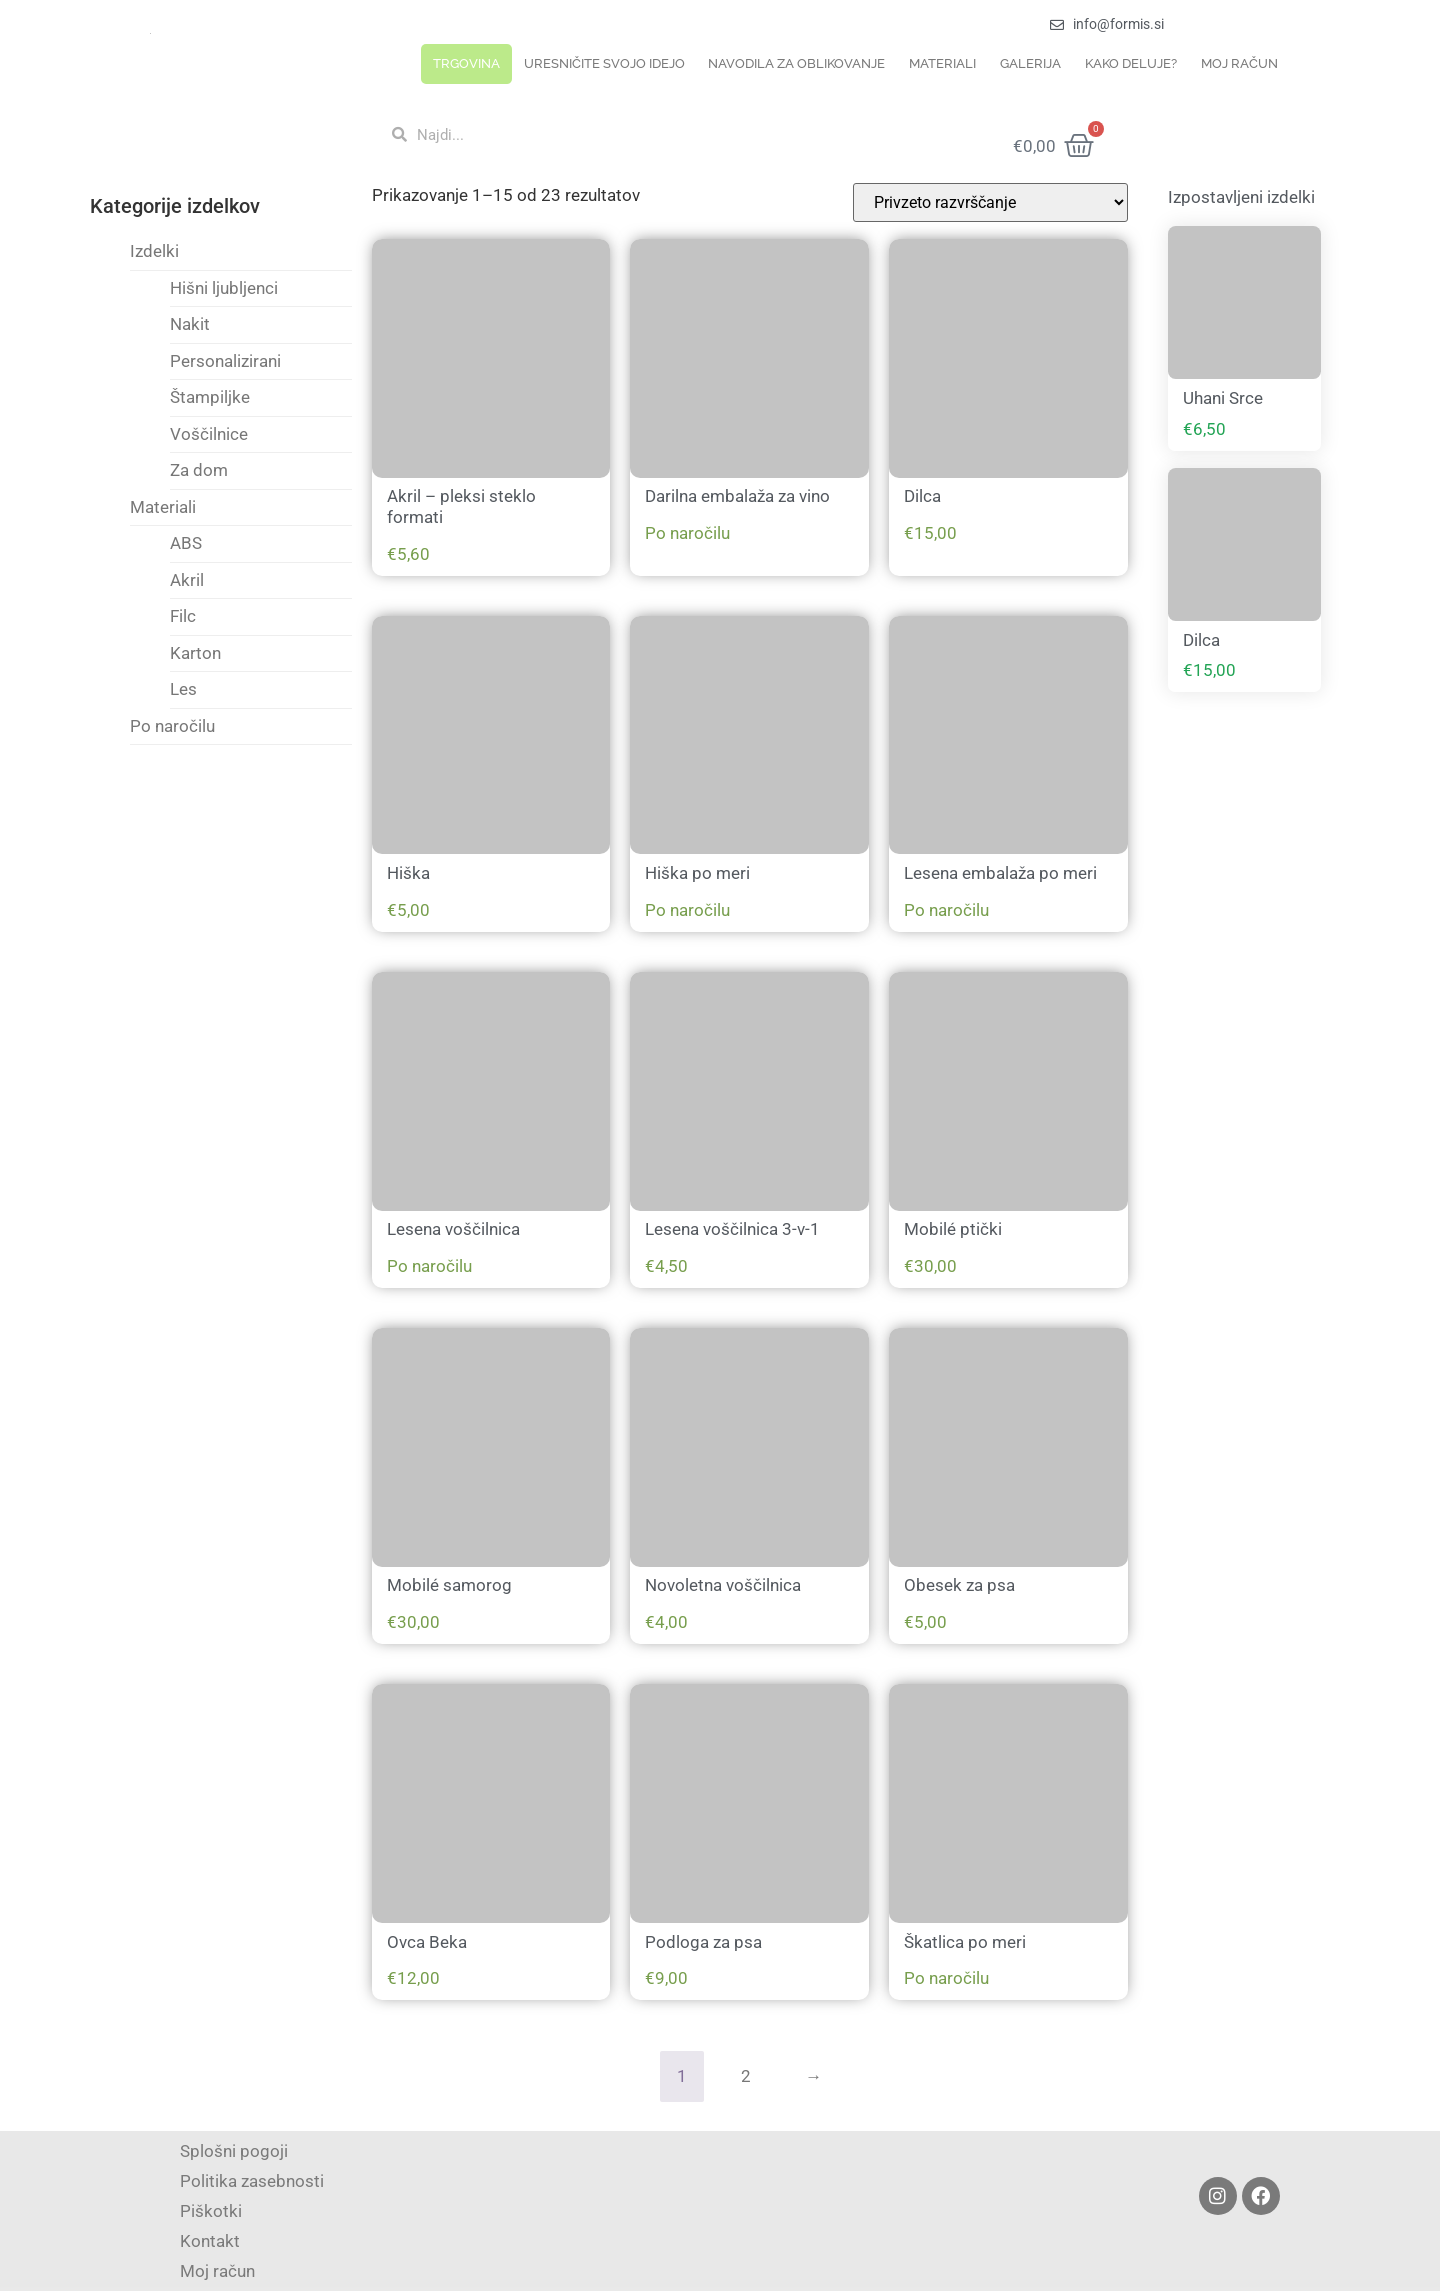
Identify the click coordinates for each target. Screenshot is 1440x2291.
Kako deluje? (1131, 63)
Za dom (199, 470)
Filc (183, 616)
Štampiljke (210, 397)
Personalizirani (225, 361)
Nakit (190, 324)
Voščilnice (209, 434)
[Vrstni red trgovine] (990, 202)
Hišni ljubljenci (224, 288)
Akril (187, 580)
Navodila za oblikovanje (796, 63)
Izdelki (154, 251)
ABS (186, 543)
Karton (195, 653)
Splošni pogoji (234, 2151)
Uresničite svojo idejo (604, 63)
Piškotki (211, 2211)
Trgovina (466, 63)
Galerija (1030, 63)
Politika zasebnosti (252, 2181)
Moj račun (1239, 63)
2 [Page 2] (746, 2076)
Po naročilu (172, 726)
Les (183, 689)
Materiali (942, 63)
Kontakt (210, 2241)
